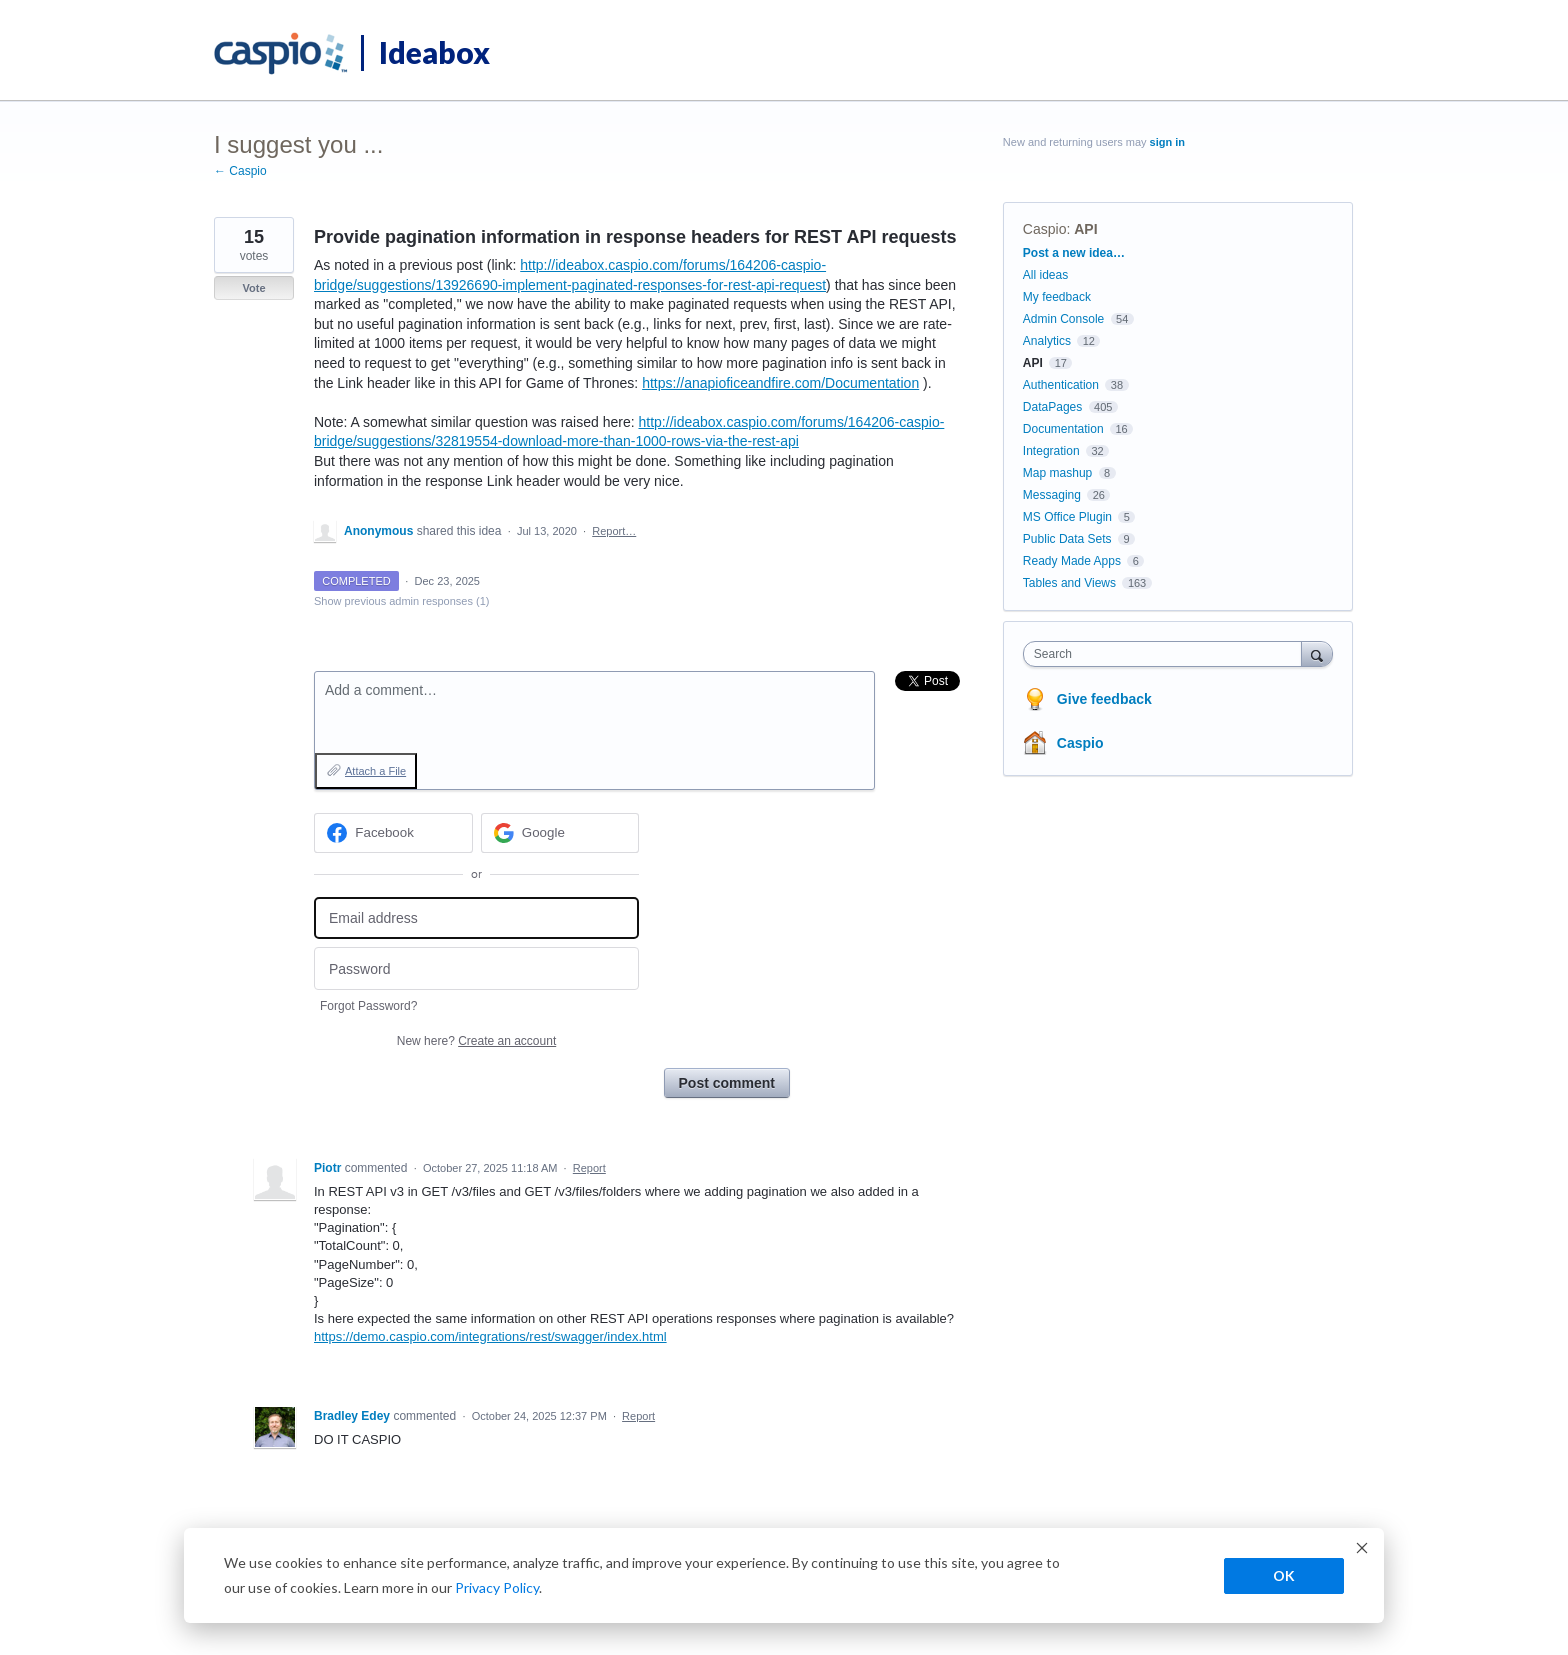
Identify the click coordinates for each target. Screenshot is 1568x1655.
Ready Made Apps (1072, 561)
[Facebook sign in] (393, 833)
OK (1284, 1575)
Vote (253, 288)
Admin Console (1063, 319)
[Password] (476, 968)
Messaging (1052, 495)
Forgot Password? (368, 1006)
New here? (476, 1041)
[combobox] (1167, 654)
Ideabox (434, 52)
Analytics (1047, 341)
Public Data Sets (1067, 539)
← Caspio (240, 171)
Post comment (727, 1083)
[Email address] (476, 918)
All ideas (1045, 275)
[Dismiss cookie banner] (1362, 1550)
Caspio (1045, 229)
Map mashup (1057, 473)
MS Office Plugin (1067, 517)
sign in (1167, 142)
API (1085, 229)
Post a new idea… (1074, 253)
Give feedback (1104, 699)
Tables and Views (1069, 583)
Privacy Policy (497, 1587)
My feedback (1057, 297)
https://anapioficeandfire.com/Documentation (780, 383)
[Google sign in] (560, 833)
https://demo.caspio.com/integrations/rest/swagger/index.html (490, 1336)
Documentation (1063, 429)
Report (589, 1168)
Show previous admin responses (401, 601)
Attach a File (375, 771)
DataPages (1052, 407)
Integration (1051, 451)
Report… (614, 531)
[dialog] (784, 1575)
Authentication (1061, 385)
